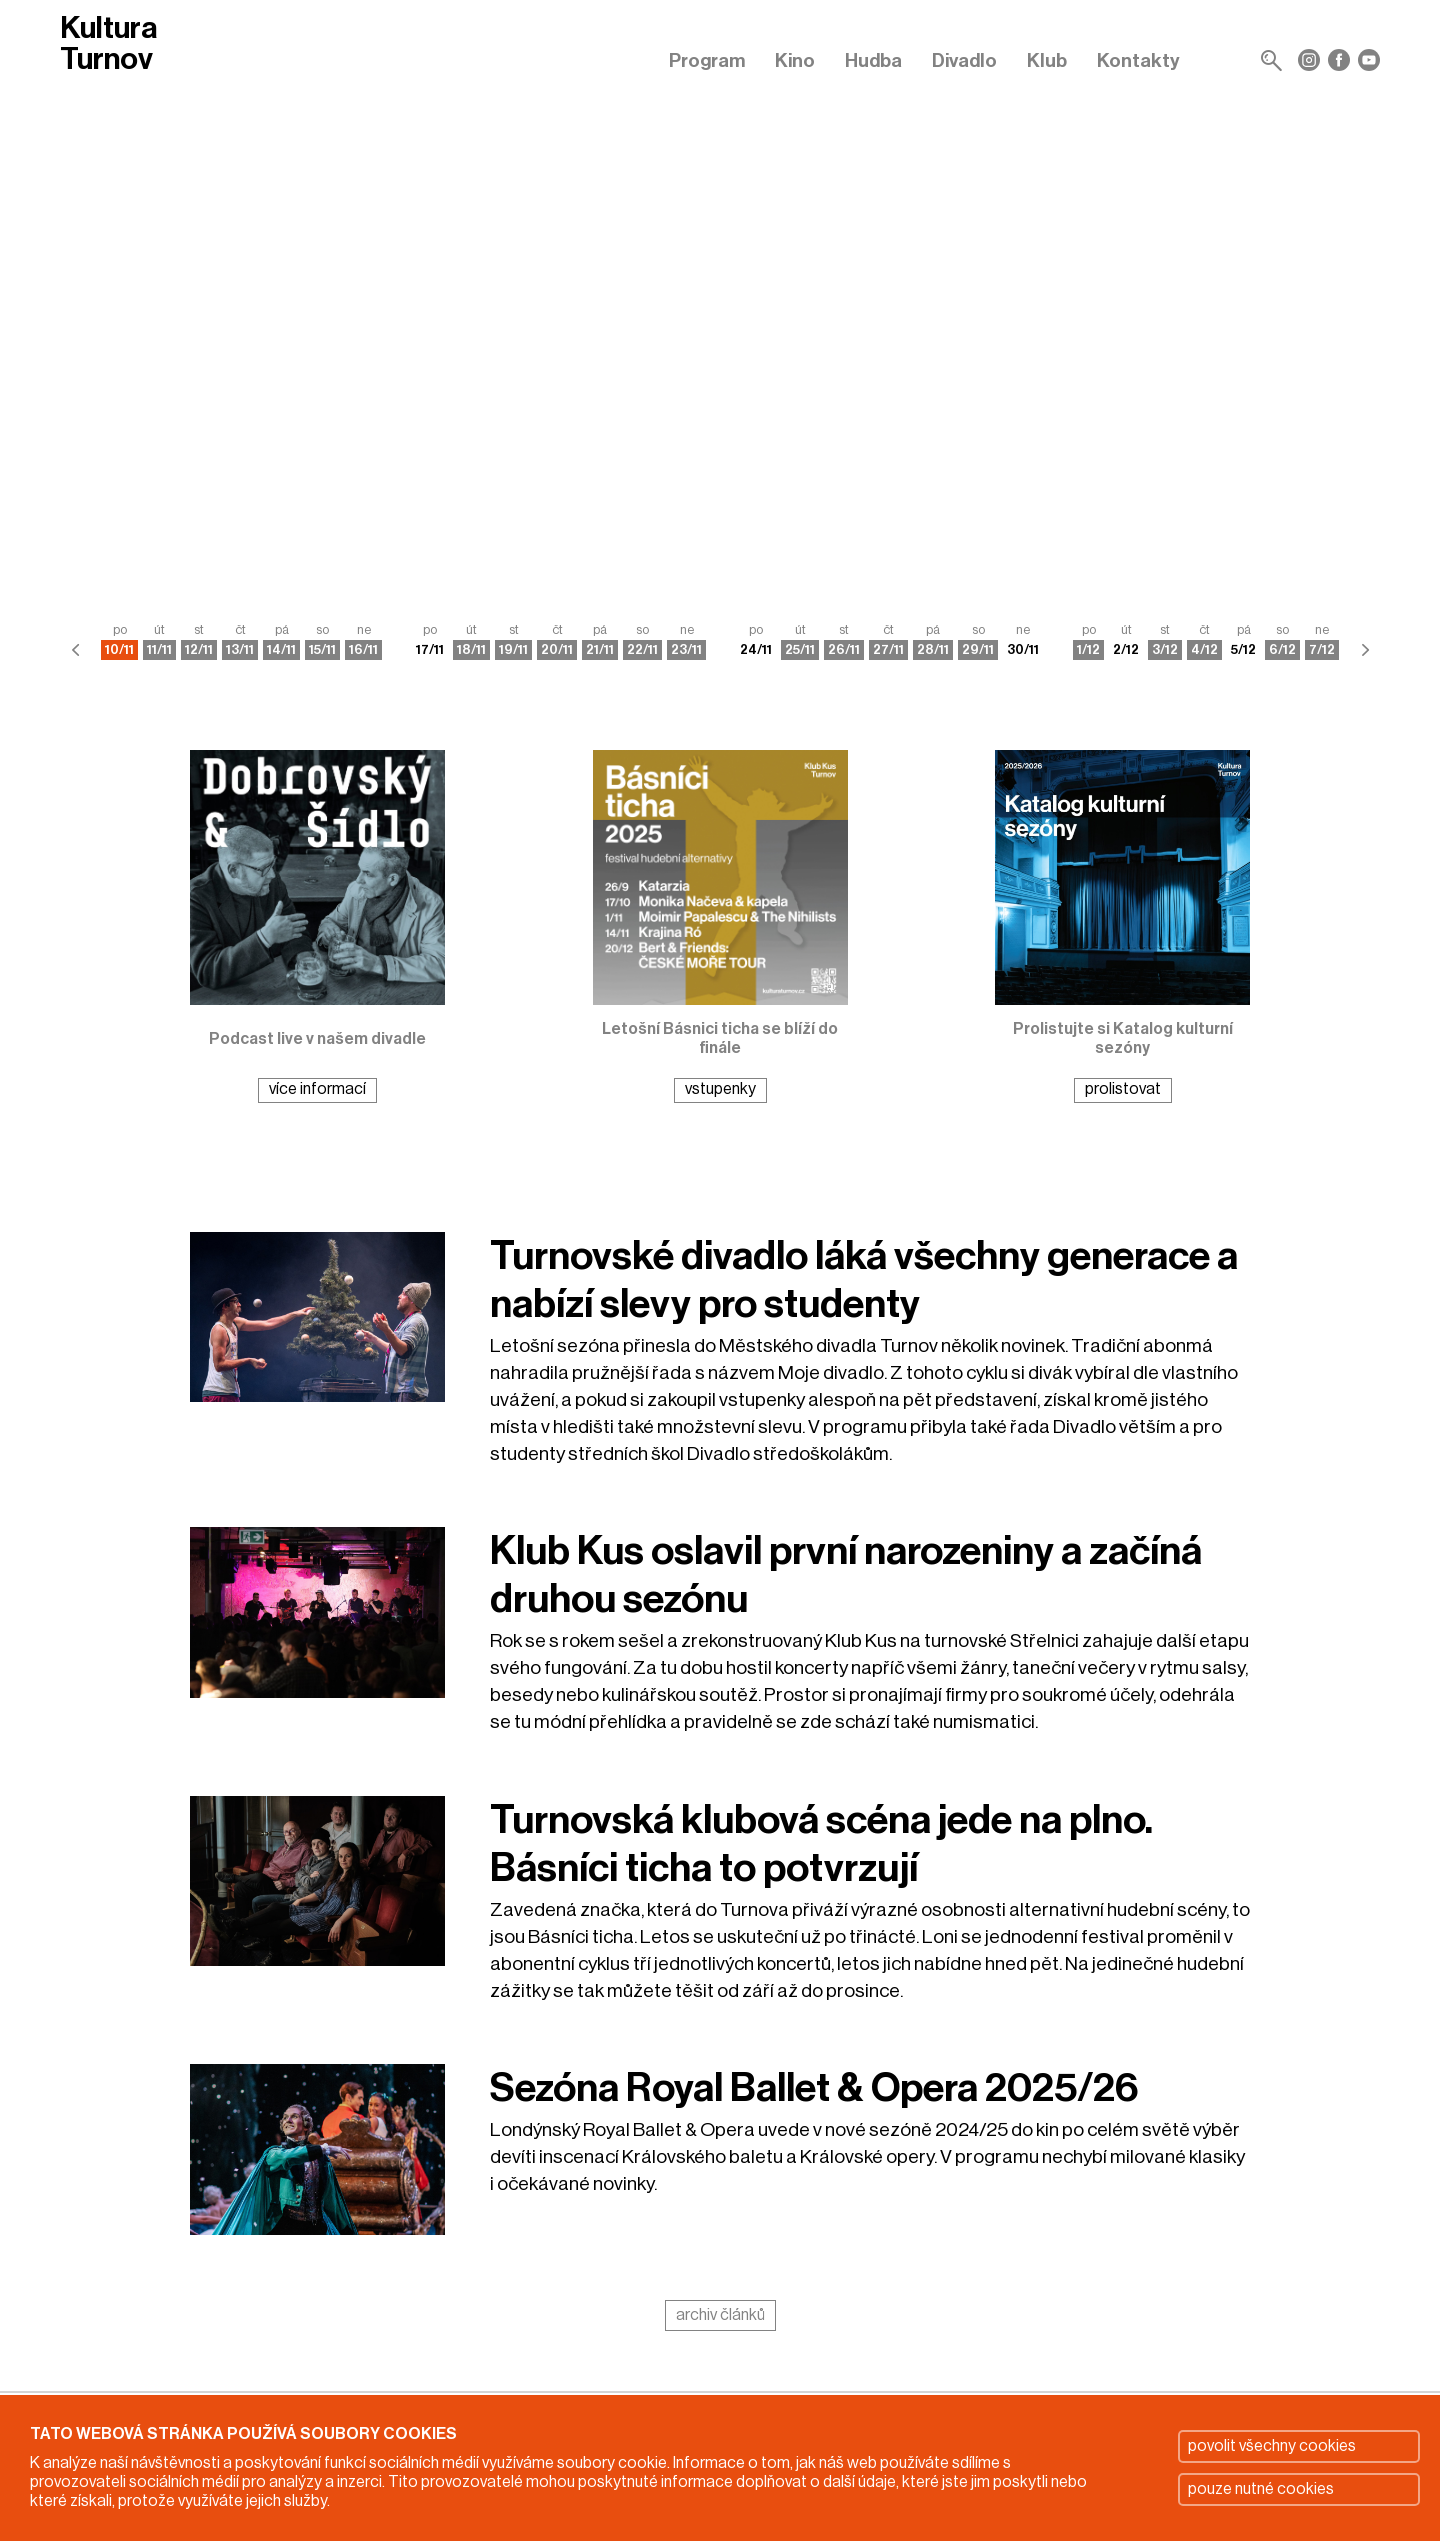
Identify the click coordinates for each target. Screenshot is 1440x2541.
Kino (795, 60)
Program (707, 60)
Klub (1047, 60)
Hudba (873, 60)
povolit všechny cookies (1272, 2446)
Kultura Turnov (108, 44)
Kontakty (1138, 60)
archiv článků (720, 2315)
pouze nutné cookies (1261, 2489)
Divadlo (964, 60)
